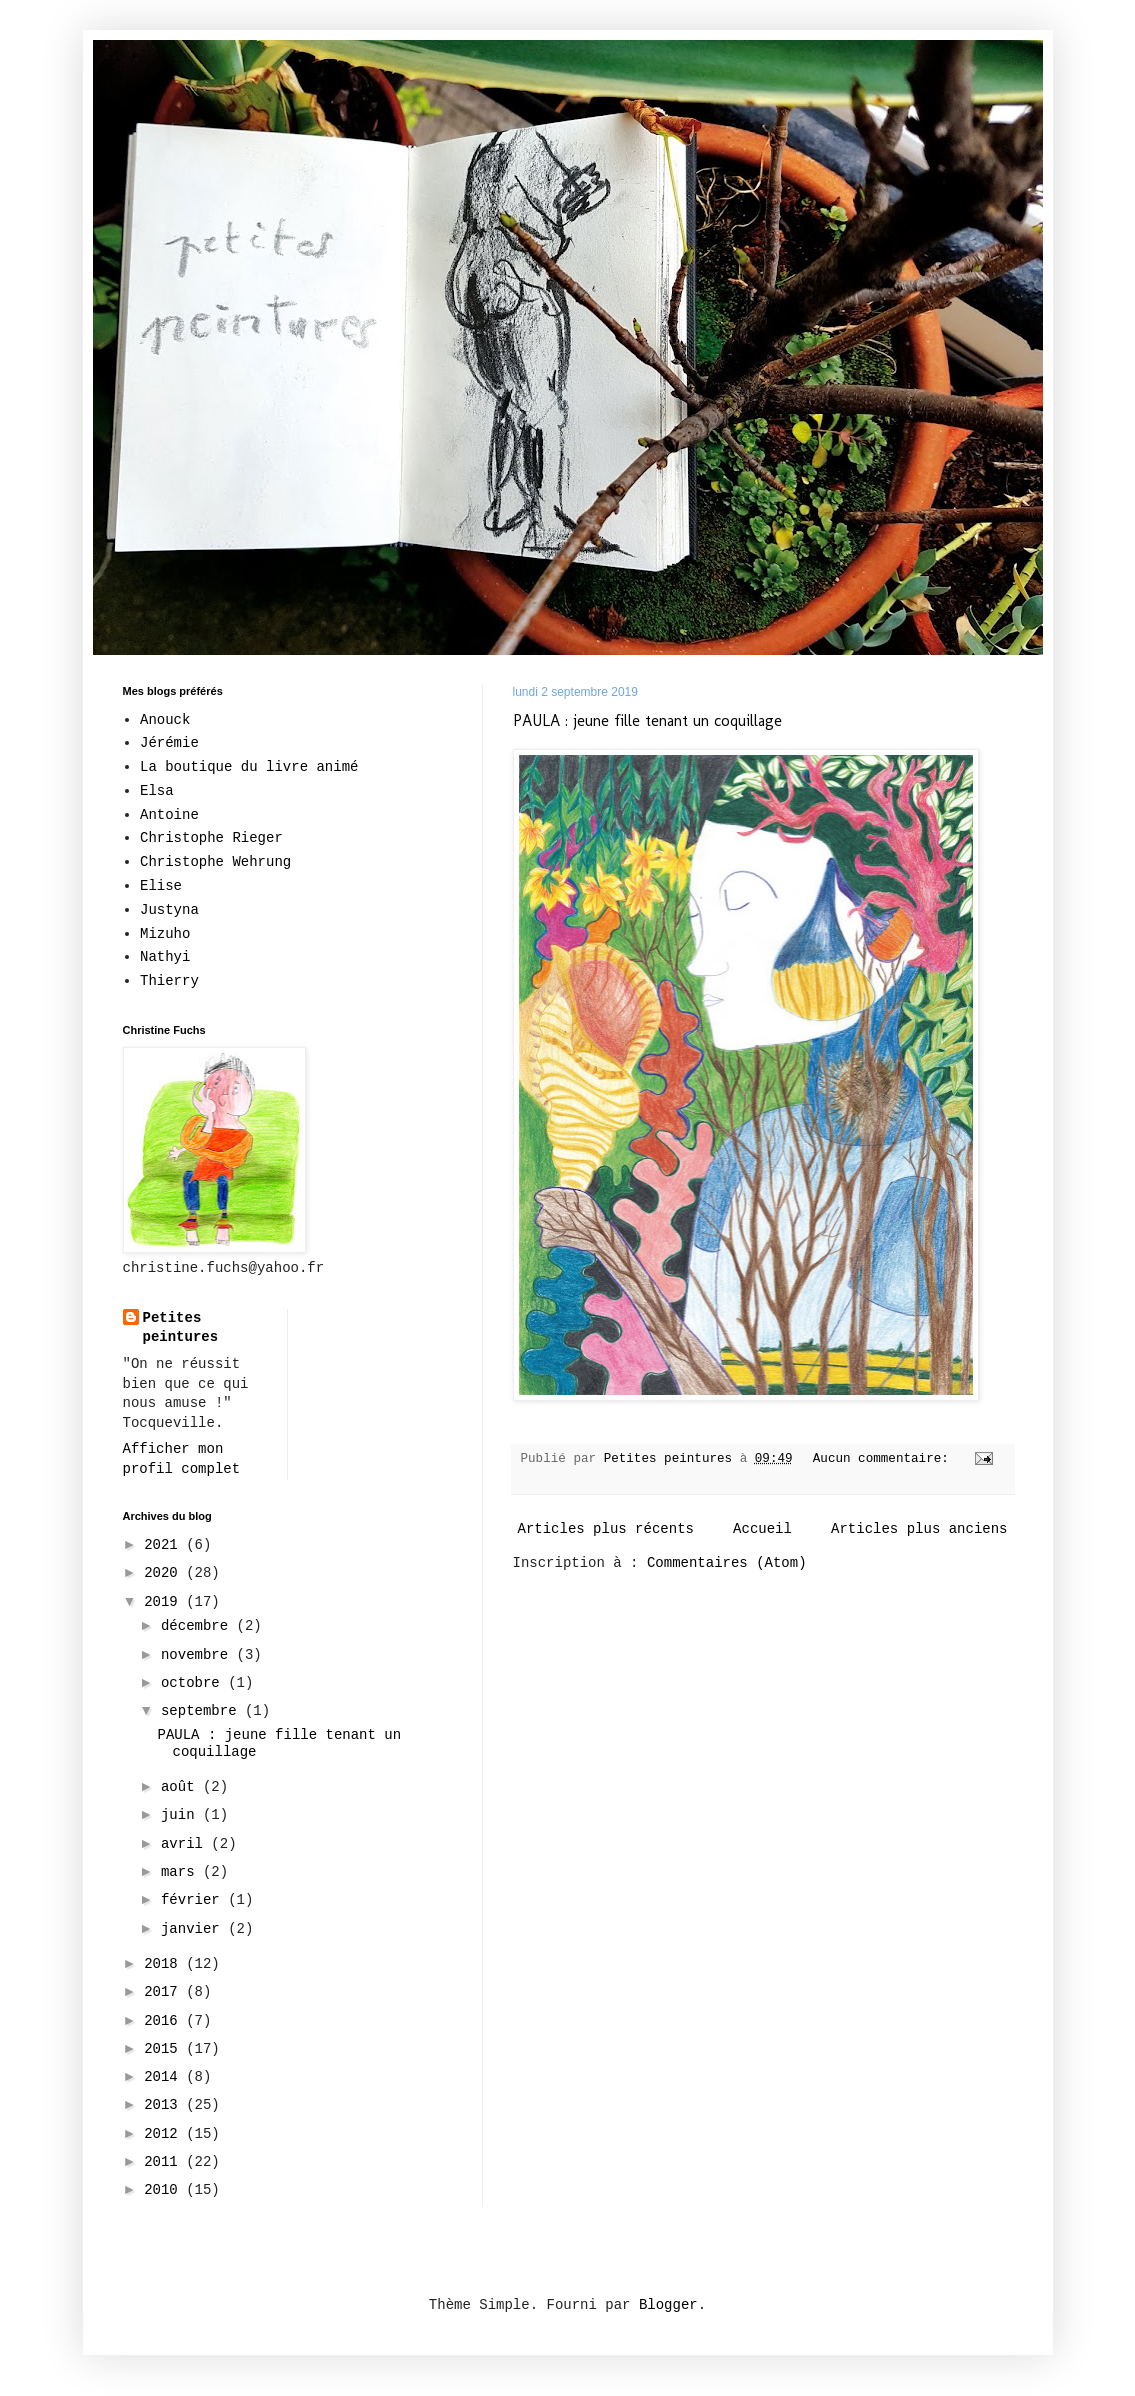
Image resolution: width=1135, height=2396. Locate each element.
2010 (165, 2190)
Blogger (668, 2305)
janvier (194, 1929)
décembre (199, 1626)
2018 (165, 1964)
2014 (165, 2077)
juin (182, 1815)
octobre (194, 1683)
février (194, 1900)
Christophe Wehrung (215, 862)
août (182, 1787)
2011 (165, 2162)
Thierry (169, 981)
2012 (165, 2134)
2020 (165, 1573)
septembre (203, 1711)
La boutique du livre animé (249, 767)
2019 (165, 1602)
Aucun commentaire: (885, 1459)
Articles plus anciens (919, 1529)
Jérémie (169, 743)
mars (182, 1872)
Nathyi (165, 957)
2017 (165, 1992)
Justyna (169, 910)
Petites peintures (181, 1328)
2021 (165, 1545)
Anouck (165, 720)
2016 (165, 2021)
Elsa (157, 791)
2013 (165, 2105)
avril (186, 1844)
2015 (165, 2049)
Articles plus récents (606, 1529)
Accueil (762, 1529)
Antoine (169, 815)
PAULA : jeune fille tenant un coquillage (647, 720)
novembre (199, 1655)
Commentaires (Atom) (727, 1563)
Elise (161, 886)
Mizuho (165, 934)
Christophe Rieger (211, 838)
